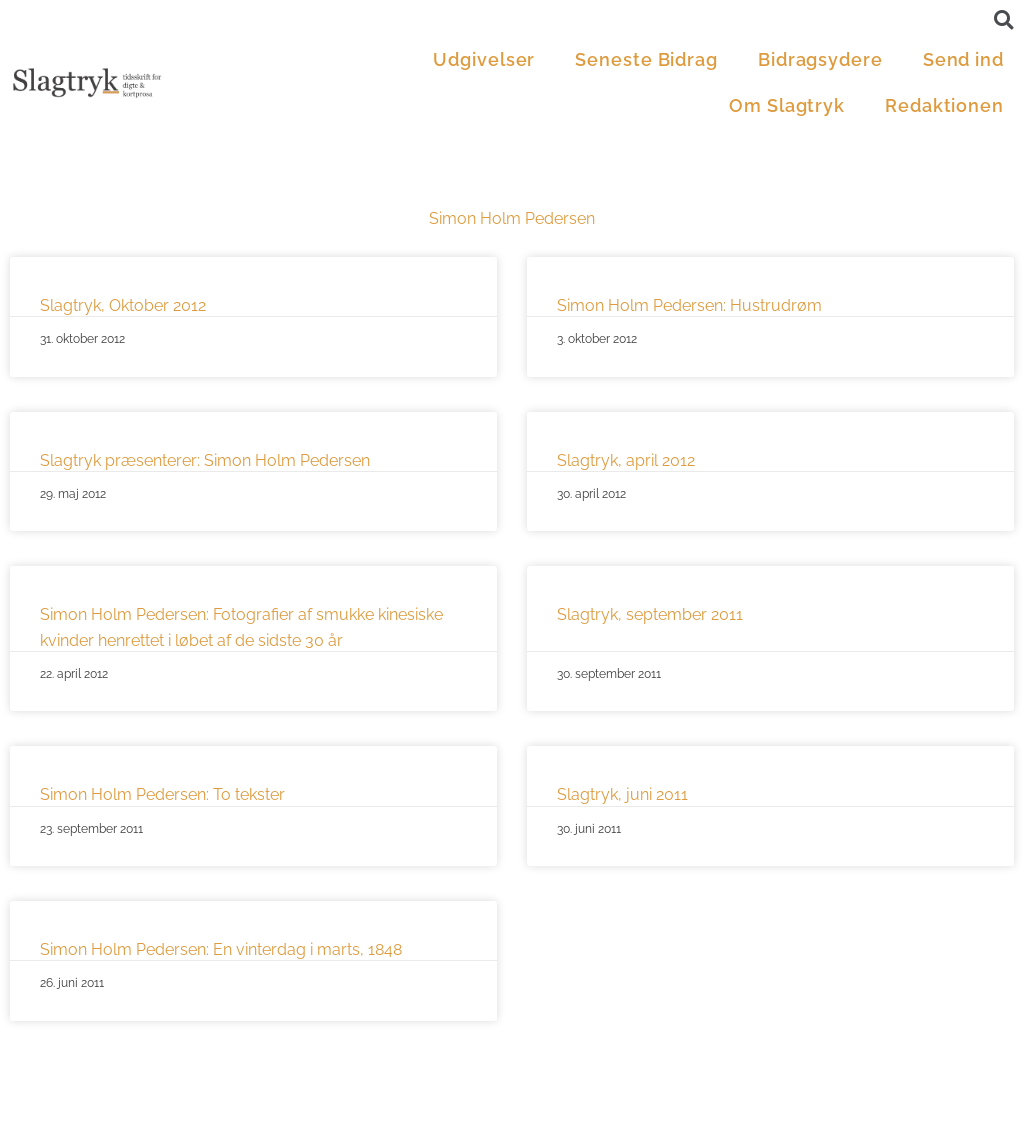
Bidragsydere (820, 59)
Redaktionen (944, 105)
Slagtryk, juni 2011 (622, 794)
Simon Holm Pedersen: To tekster (162, 794)
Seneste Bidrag (646, 59)
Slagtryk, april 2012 (626, 460)
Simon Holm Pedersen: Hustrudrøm (689, 305)
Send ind (963, 59)
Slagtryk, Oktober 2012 (123, 305)
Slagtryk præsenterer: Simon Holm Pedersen (205, 460)
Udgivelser (484, 59)
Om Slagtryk (787, 105)
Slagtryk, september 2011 (650, 614)
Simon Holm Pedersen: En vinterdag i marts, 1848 (221, 949)
